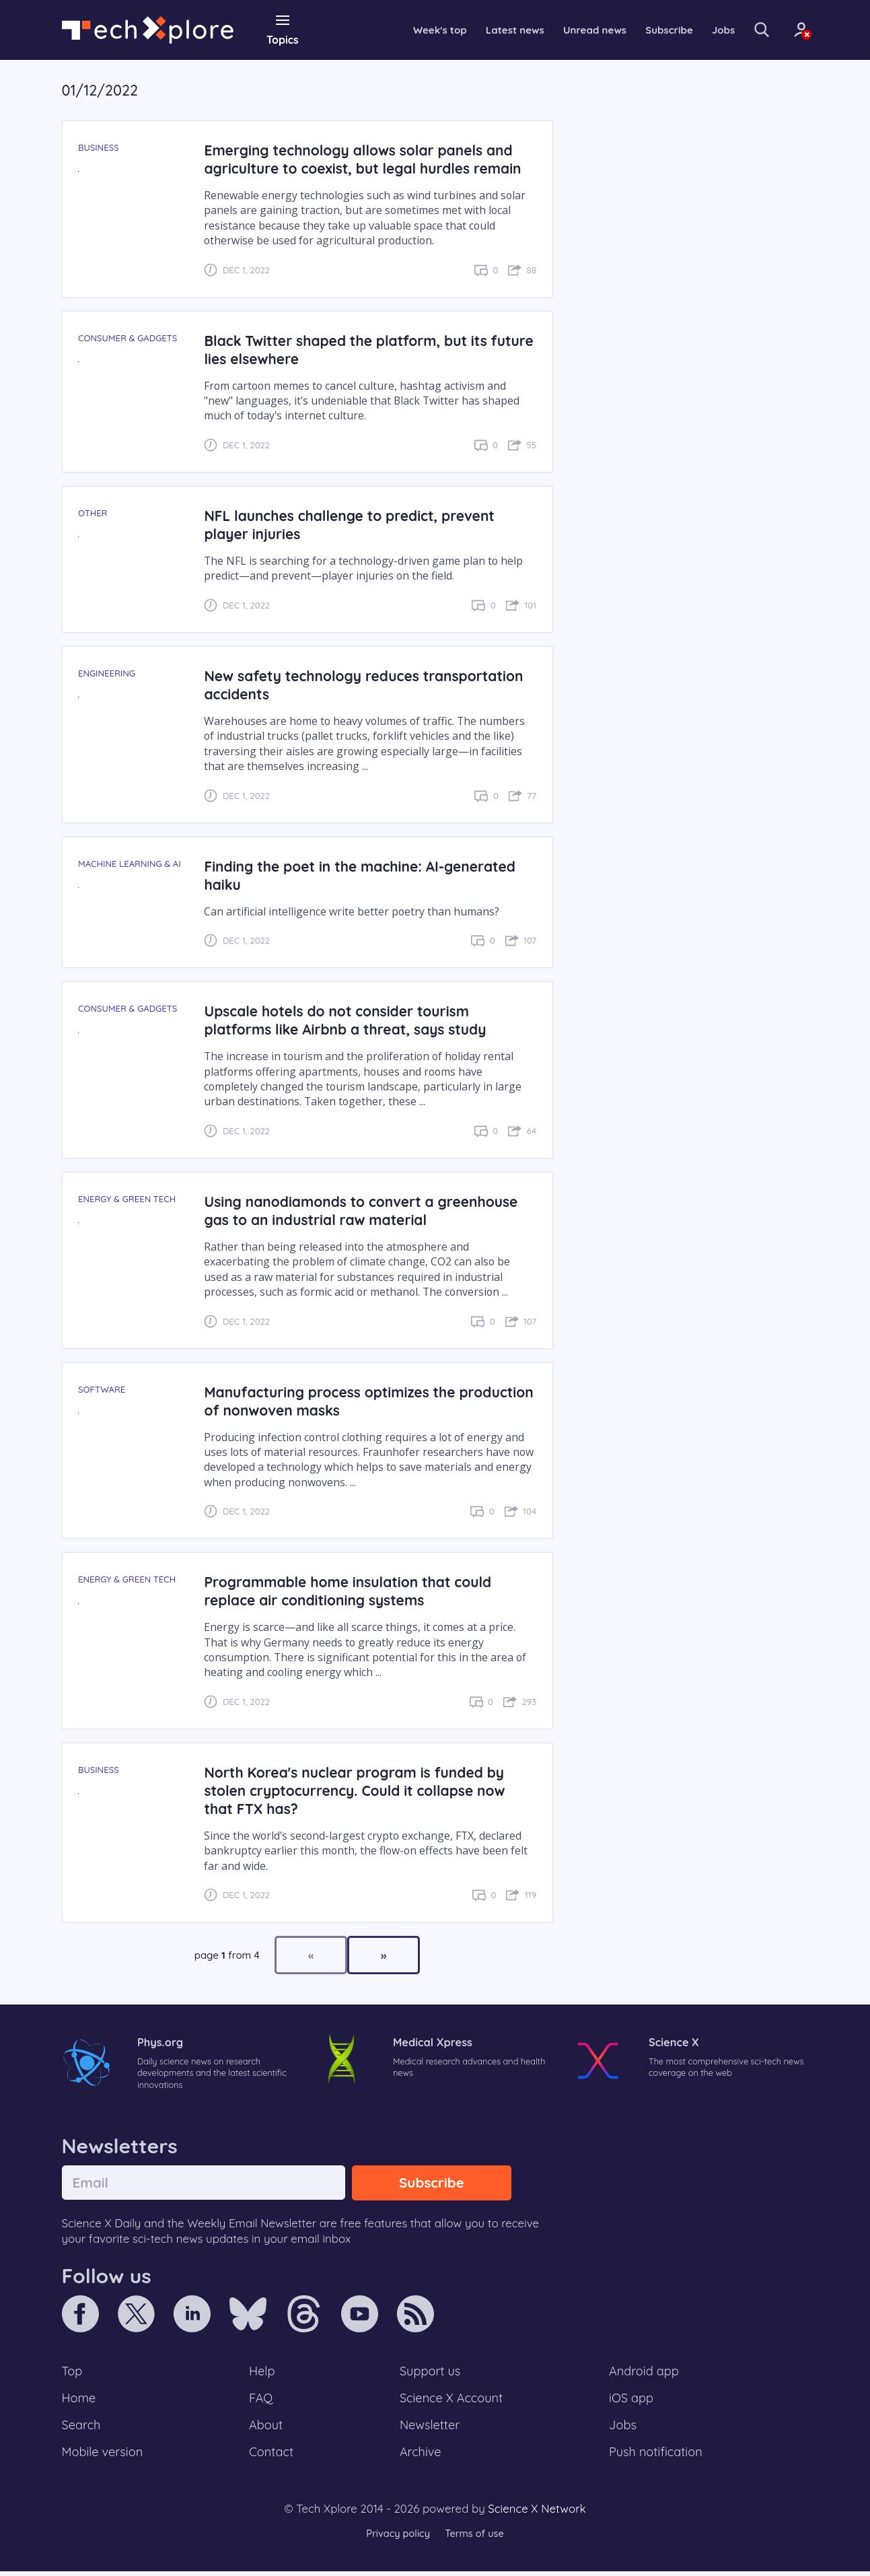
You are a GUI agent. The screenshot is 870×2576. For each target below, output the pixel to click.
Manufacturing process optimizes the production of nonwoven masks (333, 1400)
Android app (644, 2373)
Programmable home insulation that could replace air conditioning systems (352, 1590)
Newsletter (429, 2429)
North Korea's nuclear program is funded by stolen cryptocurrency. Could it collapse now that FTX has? (359, 1790)
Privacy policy (397, 2538)
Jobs (706, 29)
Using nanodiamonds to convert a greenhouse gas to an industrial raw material (366, 1210)
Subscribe (649, 29)
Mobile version (104, 2456)
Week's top (410, 29)
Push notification (656, 2456)
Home (80, 2400)
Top (72, 2373)
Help (262, 2373)
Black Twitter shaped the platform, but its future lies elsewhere (350, 348)
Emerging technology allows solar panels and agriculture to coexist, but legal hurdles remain (367, 159)
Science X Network (536, 2513)
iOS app (631, 2400)
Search (82, 2429)
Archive (419, 2456)
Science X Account (451, 2400)
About (266, 2429)
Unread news (572, 29)
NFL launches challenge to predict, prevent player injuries (353, 524)
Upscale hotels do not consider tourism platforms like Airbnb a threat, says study (349, 1020)
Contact (272, 2456)
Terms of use (475, 2538)
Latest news (488, 29)
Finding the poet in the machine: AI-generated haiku (364, 874)
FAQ (261, 2400)
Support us (429, 2373)
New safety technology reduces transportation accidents (368, 684)
